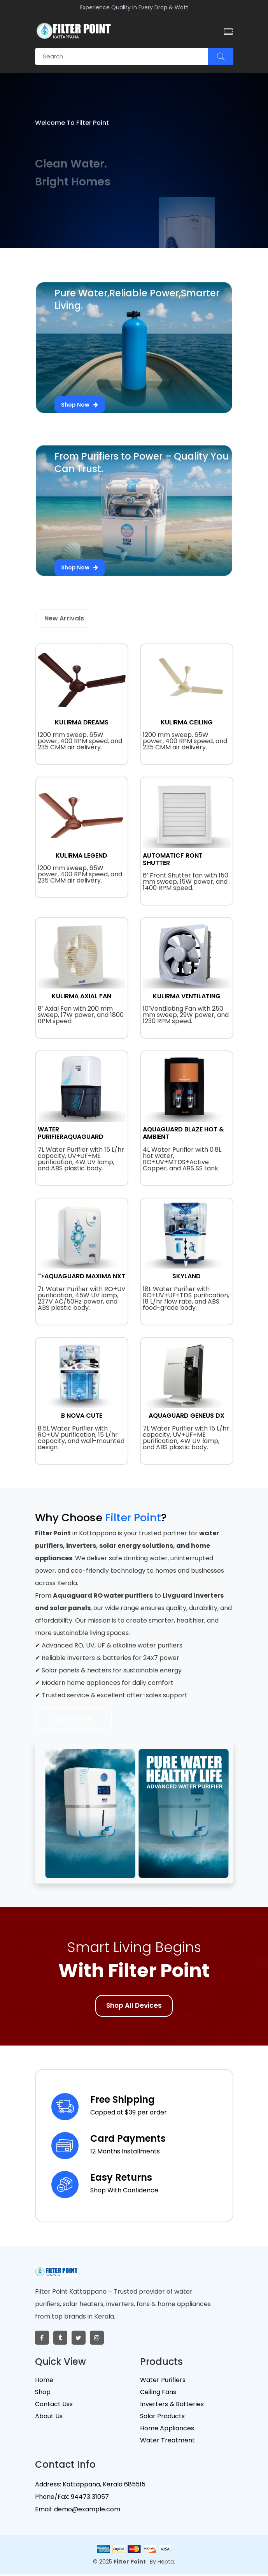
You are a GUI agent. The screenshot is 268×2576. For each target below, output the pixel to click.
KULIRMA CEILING (187, 722)
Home (44, 2382)
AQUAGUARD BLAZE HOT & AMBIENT (183, 1133)
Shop (43, 2394)
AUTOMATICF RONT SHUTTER (173, 859)
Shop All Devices (134, 2007)
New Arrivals (64, 618)
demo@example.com (86, 2511)
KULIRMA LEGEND (81, 855)
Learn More (76, 1720)
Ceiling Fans (158, 2394)
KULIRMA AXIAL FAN (81, 996)
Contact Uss (54, 2406)
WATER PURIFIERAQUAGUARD (70, 1133)
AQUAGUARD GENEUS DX (186, 1415)
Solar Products (162, 2418)
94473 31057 (89, 2498)
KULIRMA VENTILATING (187, 996)
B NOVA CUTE (81, 1415)
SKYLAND (186, 1276)
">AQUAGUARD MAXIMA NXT (81, 1276)
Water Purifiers (163, 2382)
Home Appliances (167, 2430)
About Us (49, 2418)
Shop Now (80, 400)
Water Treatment (167, 2442)
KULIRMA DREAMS (82, 722)
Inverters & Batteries (172, 2406)
